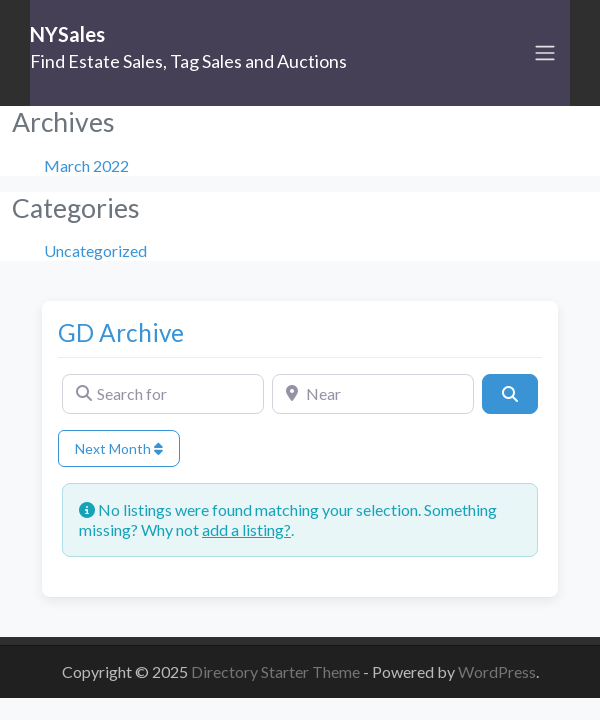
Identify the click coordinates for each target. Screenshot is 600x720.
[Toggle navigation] (545, 53)
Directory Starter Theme (277, 671)
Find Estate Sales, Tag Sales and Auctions (188, 61)
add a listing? (246, 529)
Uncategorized (95, 250)
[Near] (373, 394)
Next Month (119, 448)
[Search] (510, 394)
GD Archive (121, 332)
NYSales (67, 34)
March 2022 (86, 165)
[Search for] (163, 394)
